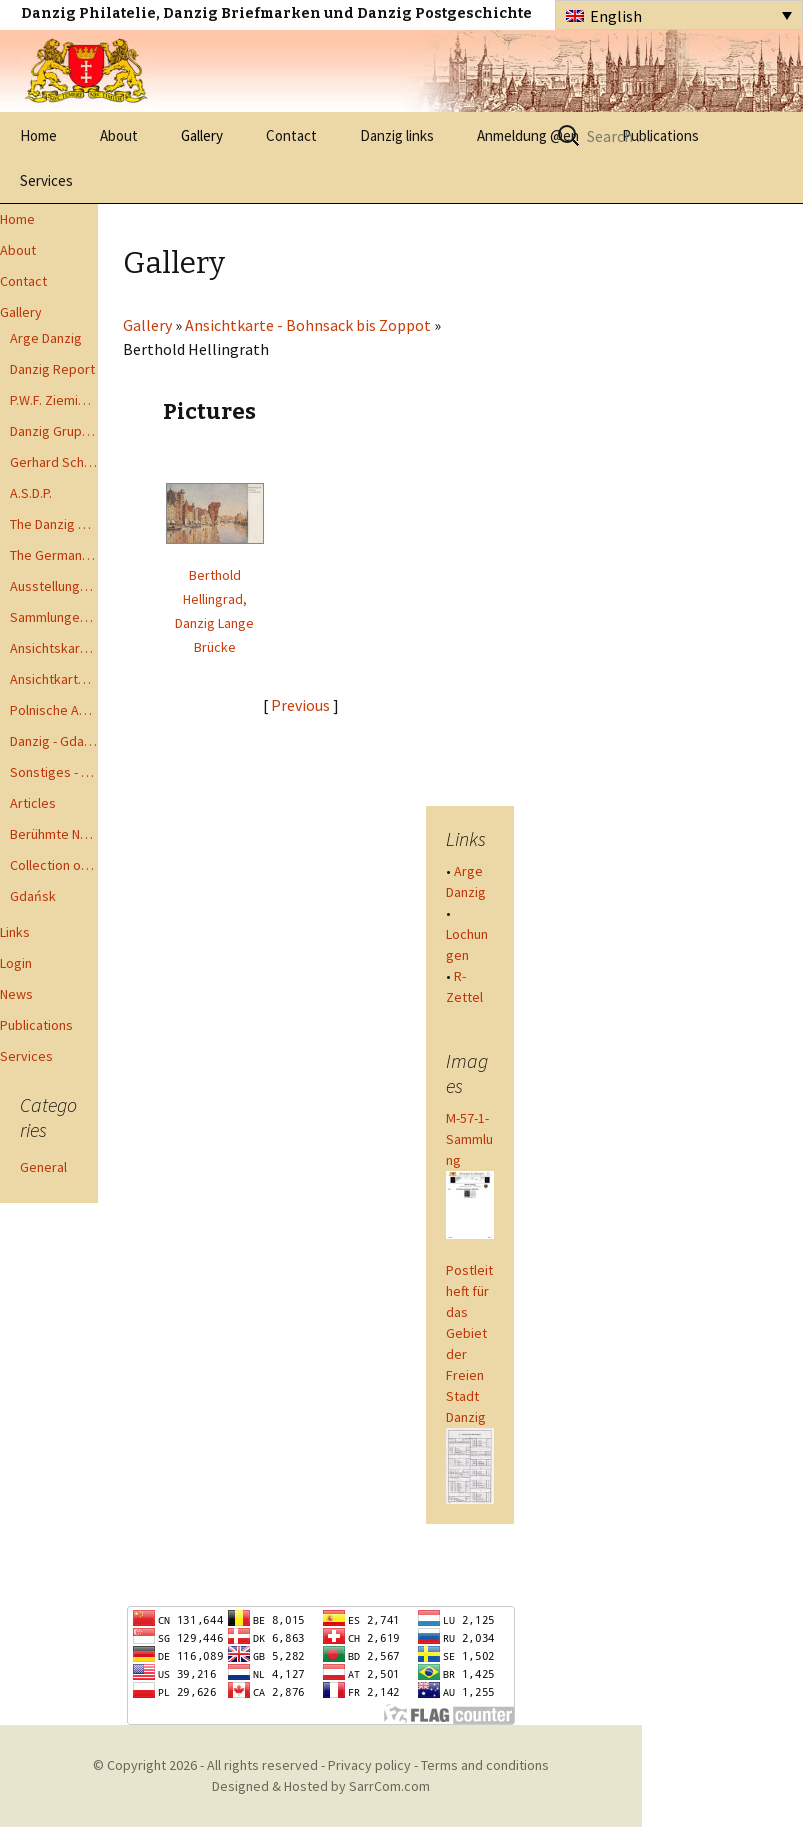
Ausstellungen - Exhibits (54, 586)
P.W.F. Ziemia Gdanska (54, 400)
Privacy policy (369, 1765)
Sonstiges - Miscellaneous (54, 772)
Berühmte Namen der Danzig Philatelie (54, 834)
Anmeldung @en (528, 135)
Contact (291, 135)
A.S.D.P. (31, 493)
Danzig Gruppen (54, 431)
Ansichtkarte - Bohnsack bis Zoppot (54, 679)
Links (15, 932)
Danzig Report (52, 369)
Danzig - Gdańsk (54, 741)
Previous (300, 705)
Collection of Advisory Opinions (54, 865)
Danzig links (397, 135)
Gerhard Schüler (54, 462)
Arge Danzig (46, 338)
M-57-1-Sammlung (469, 1139)
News (16, 994)
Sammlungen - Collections (54, 617)
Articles (33, 803)
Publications (36, 1025)
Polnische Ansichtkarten (54, 710)
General (43, 1167)
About (119, 135)
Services (46, 180)
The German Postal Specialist (54, 555)
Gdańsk (33, 896)
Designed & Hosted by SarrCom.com (321, 1786)
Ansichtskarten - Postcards (54, 648)
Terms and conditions (485, 1765)
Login (16, 963)
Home (38, 135)
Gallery (202, 135)
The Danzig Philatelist (54, 524)
